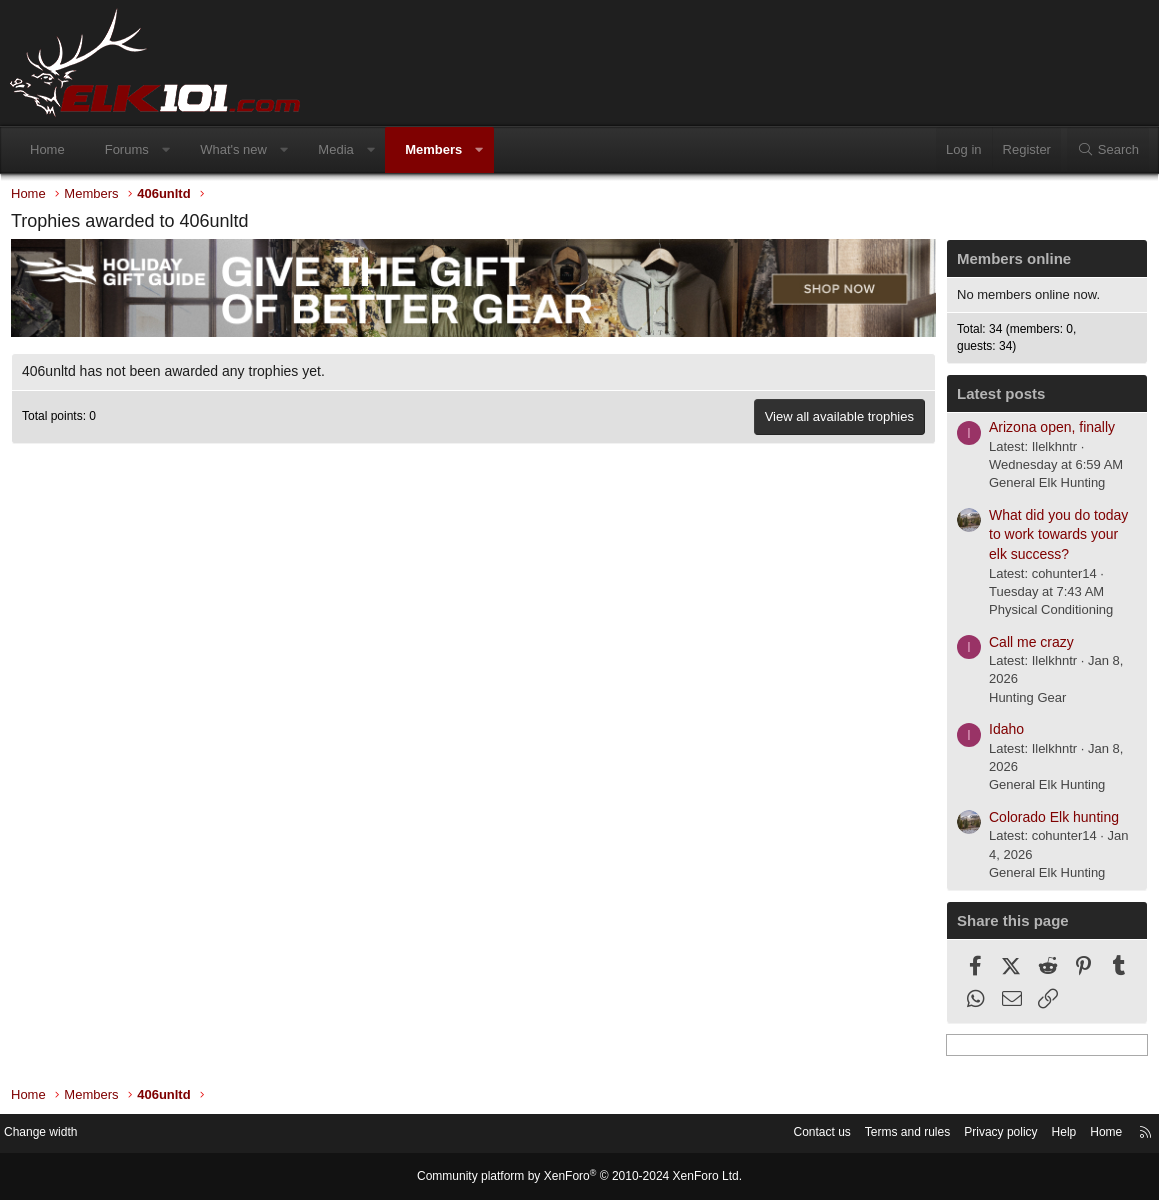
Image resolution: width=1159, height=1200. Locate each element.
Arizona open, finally (1047, 432)
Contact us (784, 1134)
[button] (165, 150)
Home (47, 149)
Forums (127, 149)
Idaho (1001, 734)
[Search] (1108, 150)
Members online (1009, 263)
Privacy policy (976, 1134)
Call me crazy (1026, 647)
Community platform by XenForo (580, 1177)
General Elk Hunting (1042, 487)
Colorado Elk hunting (1049, 822)
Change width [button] (59, 1134)
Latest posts (996, 398)
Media (335, 149)
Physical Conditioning (1046, 614)
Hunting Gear (1022, 702)
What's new (233, 149)
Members (433, 149)
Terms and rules (876, 1134)
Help (1044, 1134)
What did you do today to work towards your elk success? (1053, 539)
